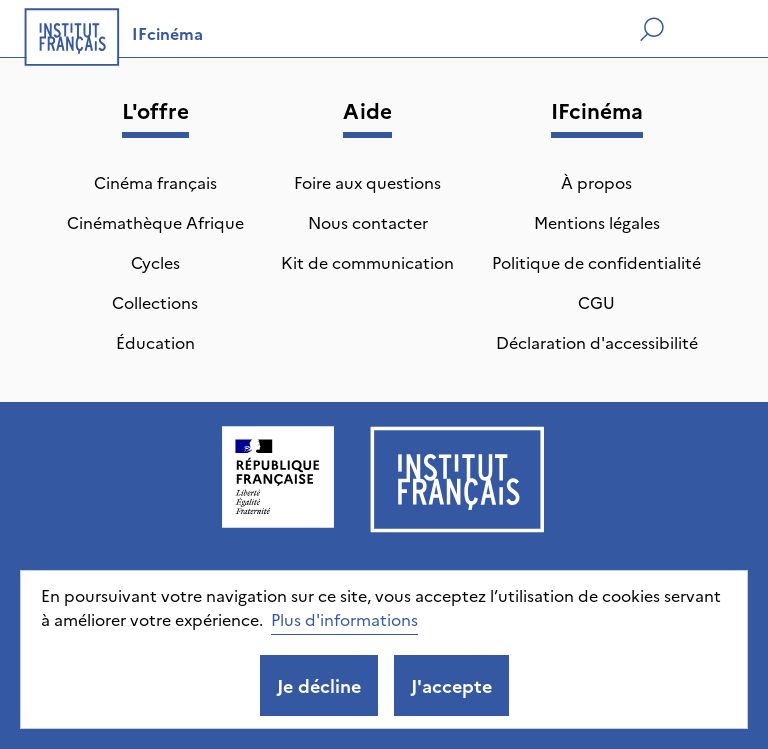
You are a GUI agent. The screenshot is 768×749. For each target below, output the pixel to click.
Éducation (155, 342)
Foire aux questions (367, 182)
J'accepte (451, 685)
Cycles (155, 262)
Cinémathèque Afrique (155, 222)
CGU (596, 302)
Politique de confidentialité (596, 262)
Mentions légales (597, 222)
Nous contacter (368, 222)
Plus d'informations (344, 619)
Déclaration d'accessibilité (597, 342)
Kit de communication (367, 262)
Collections (155, 302)
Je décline (319, 685)
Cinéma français (155, 182)
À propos (596, 182)
